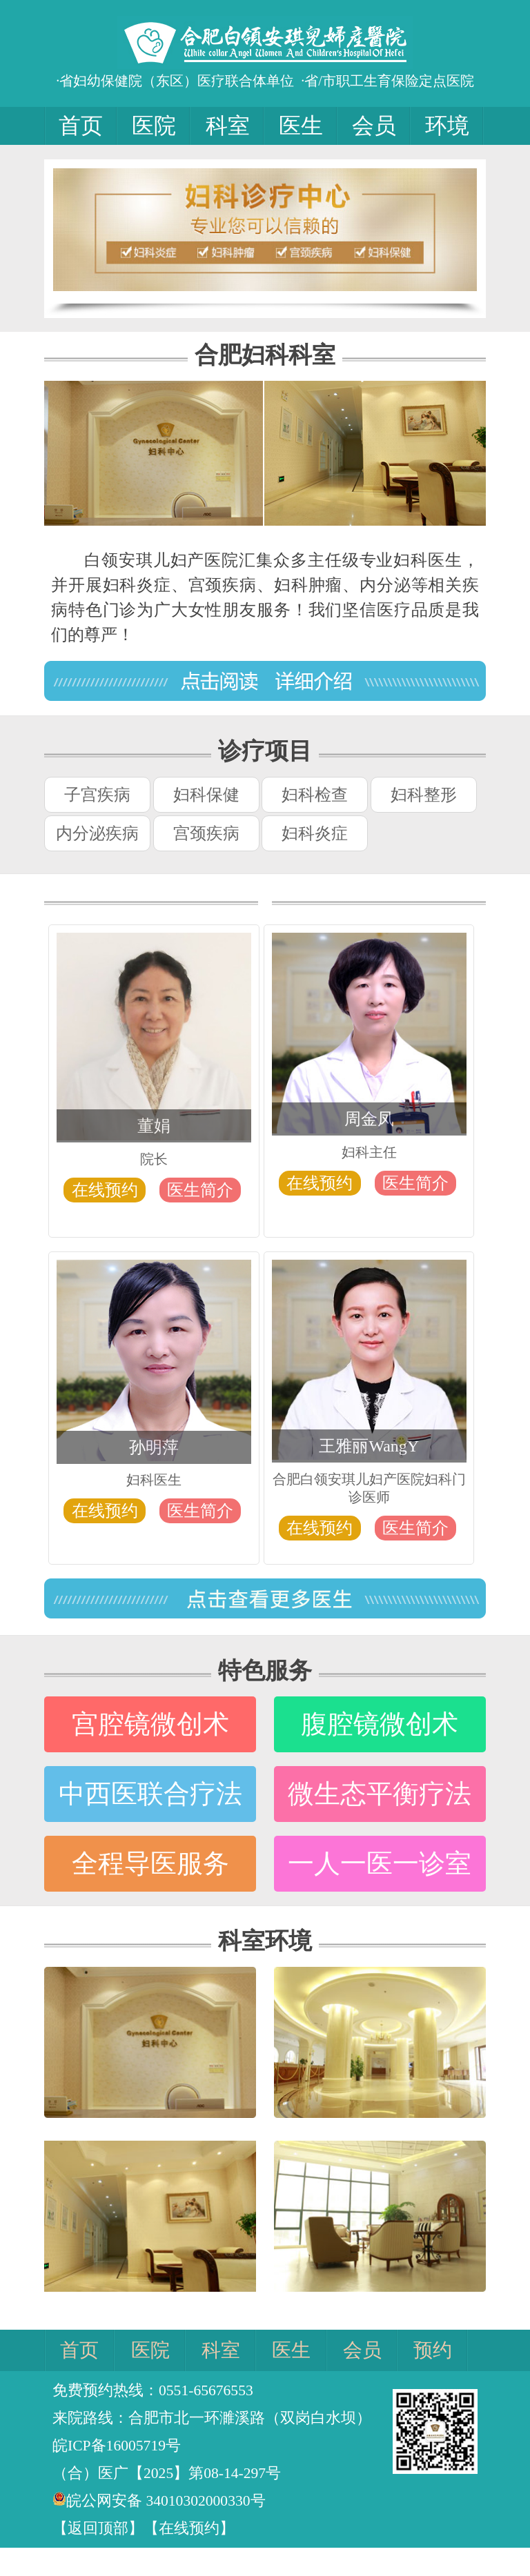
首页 (81, 125)
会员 (374, 125)
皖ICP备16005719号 (116, 2445)
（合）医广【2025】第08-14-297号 (166, 2473)
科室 (228, 125)
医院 (154, 125)
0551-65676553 (206, 2390)
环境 (447, 125)
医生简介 (200, 1190)
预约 (432, 2350)
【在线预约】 (189, 2528)
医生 (301, 125)
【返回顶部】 (98, 2528)
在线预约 (105, 1190)
